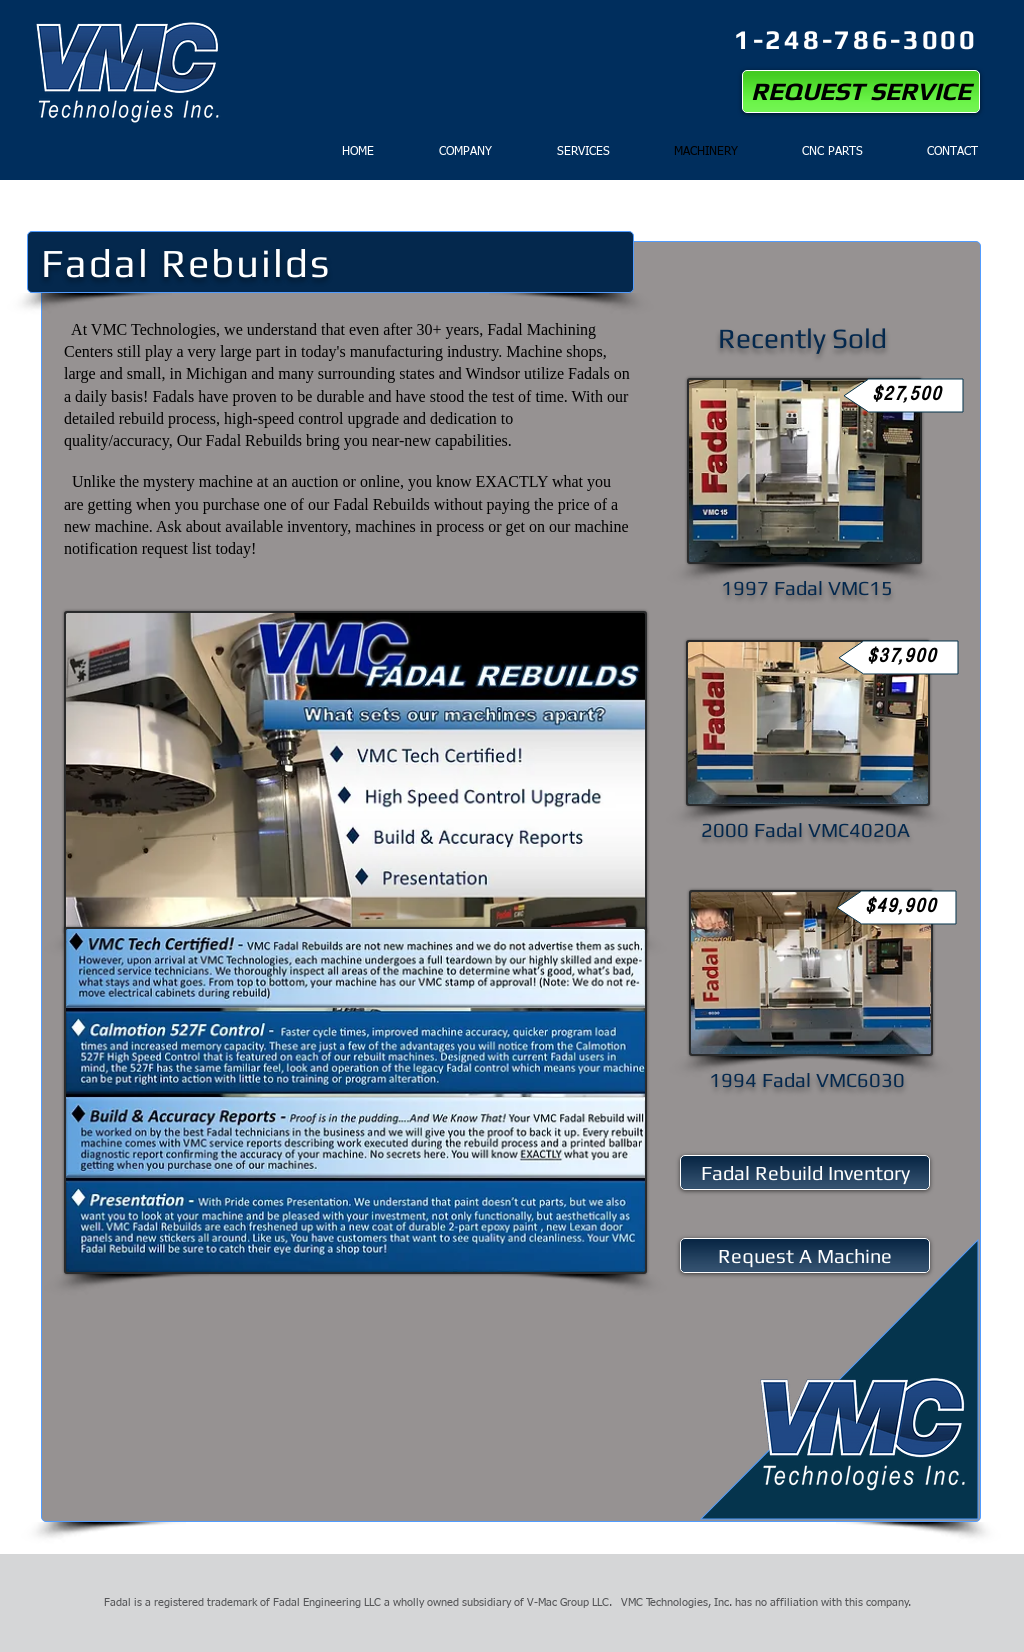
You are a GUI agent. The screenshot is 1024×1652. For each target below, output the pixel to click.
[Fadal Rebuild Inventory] (805, 1172)
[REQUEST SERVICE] (861, 91)
